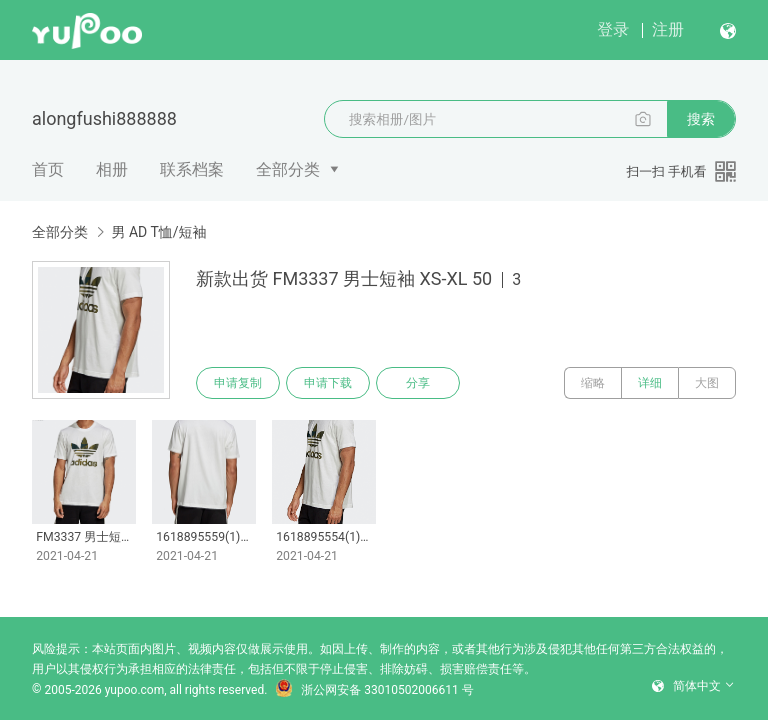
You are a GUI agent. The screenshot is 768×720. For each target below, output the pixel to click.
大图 (707, 383)
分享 (418, 383)
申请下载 (328, 383)
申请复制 (238, 383)
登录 (613, 29)
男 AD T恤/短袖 (158, 232)
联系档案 (192, 169)
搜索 (701, 119)
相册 (112, 169)
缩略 (593, 383)
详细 (650, 383)
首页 (48, 169)
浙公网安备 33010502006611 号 (374, 690)
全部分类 (288, 169)
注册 (668, 29)
